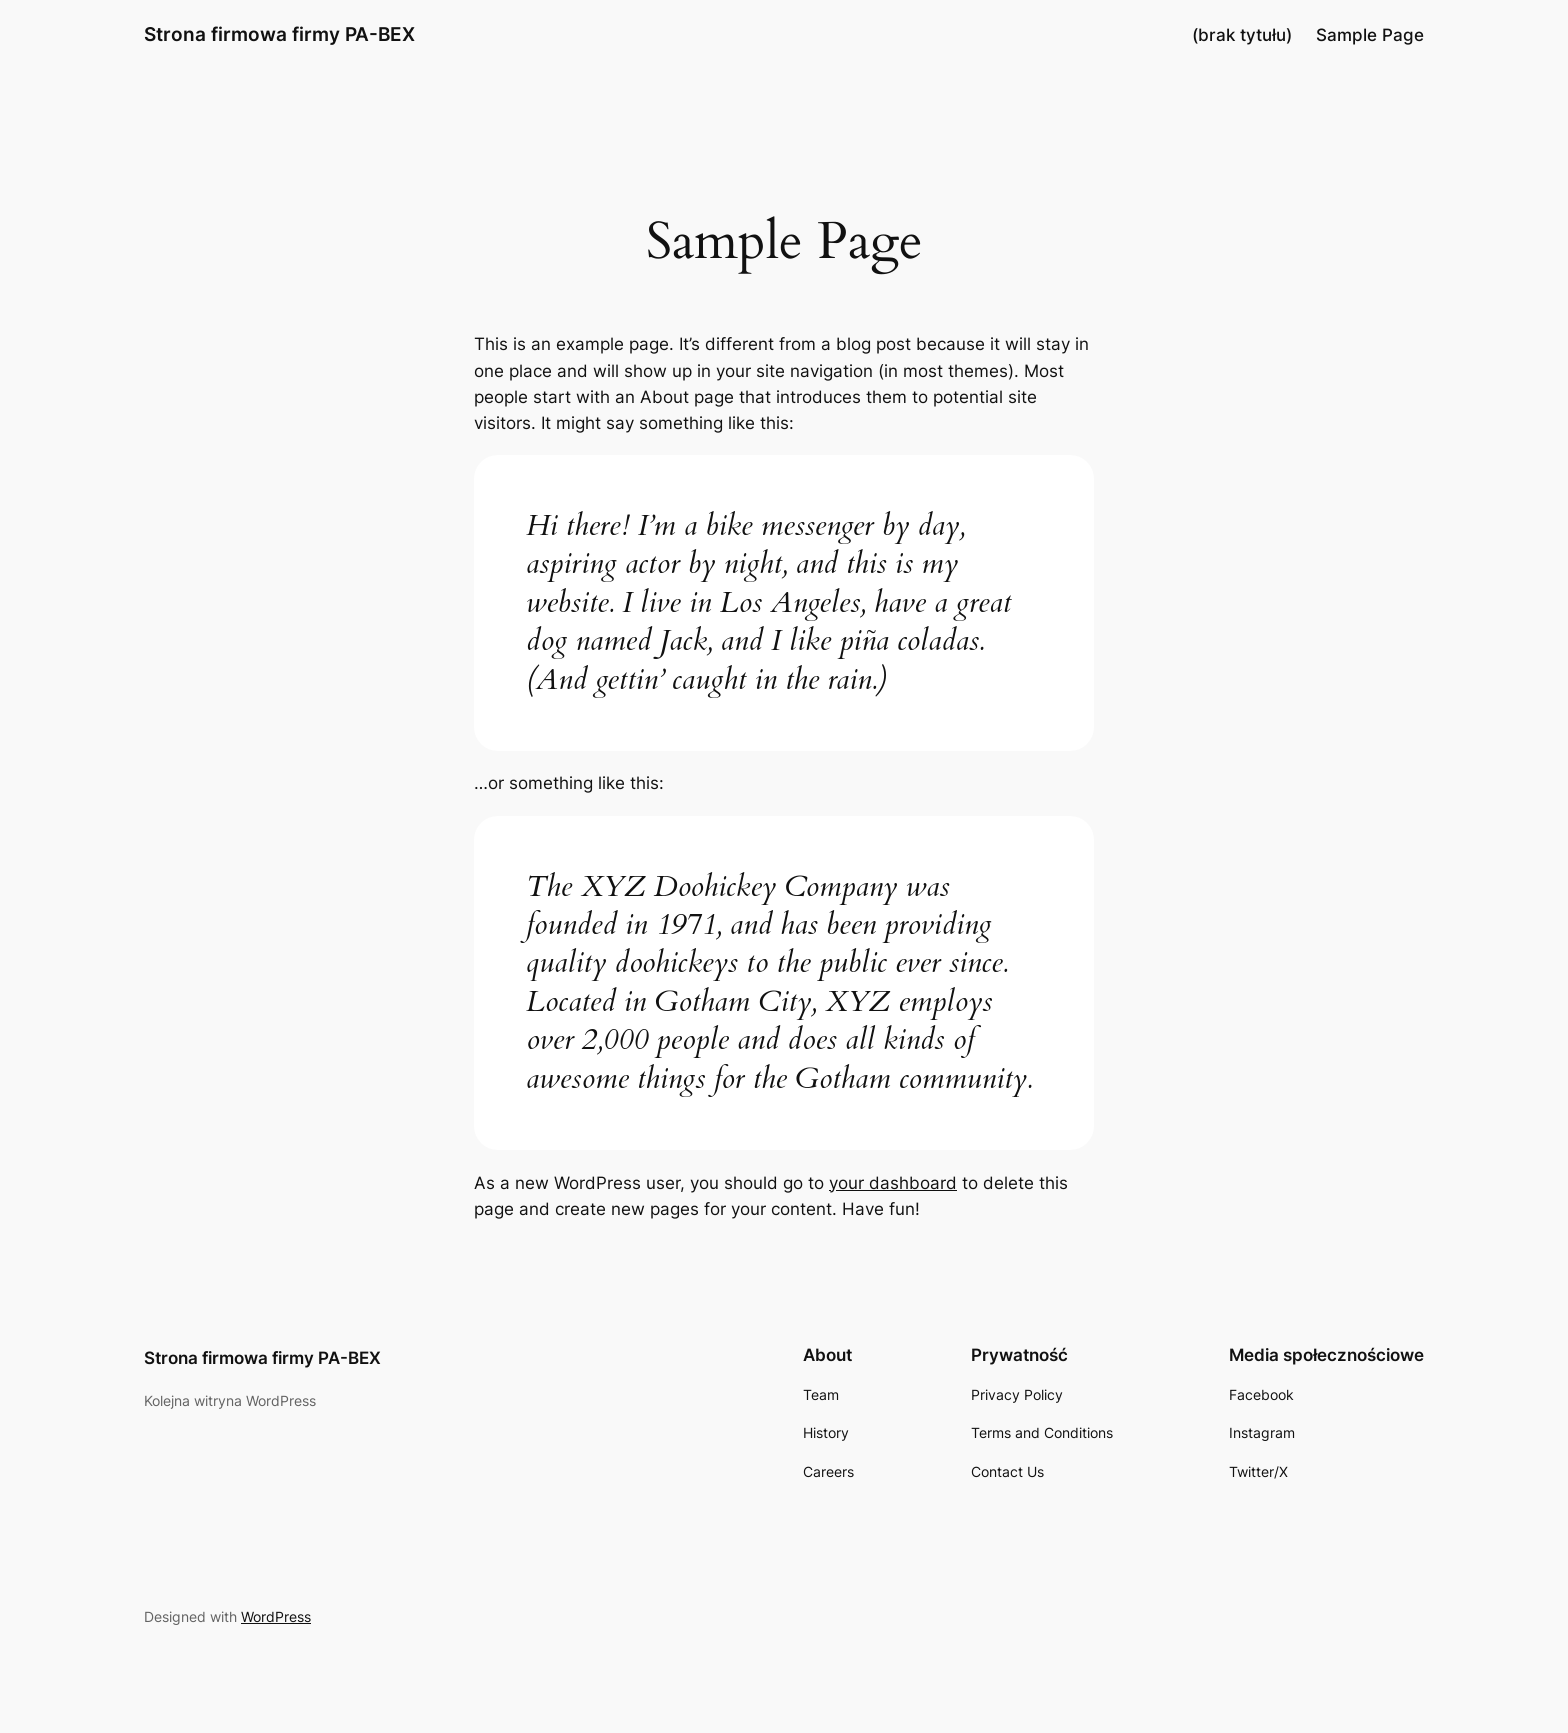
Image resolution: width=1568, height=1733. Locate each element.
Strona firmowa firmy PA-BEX (279, 34)
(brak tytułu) (1242, 35)
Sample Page (1370, 35)
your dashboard (893, 1183)
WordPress (276, 1616)
